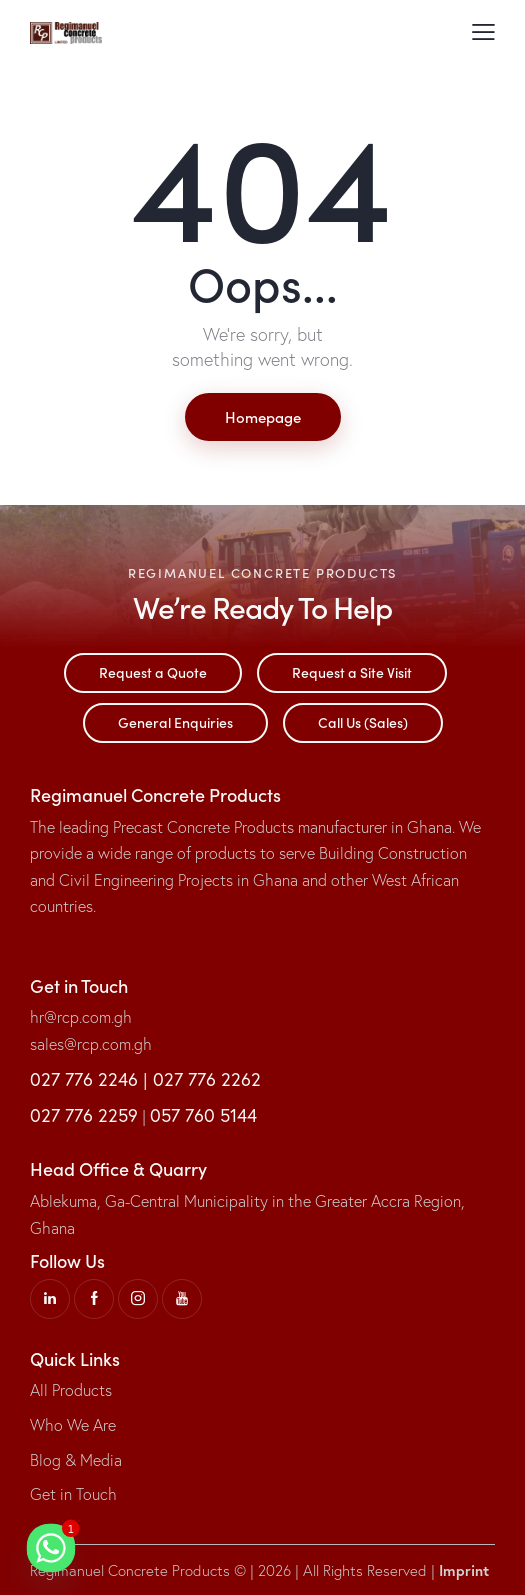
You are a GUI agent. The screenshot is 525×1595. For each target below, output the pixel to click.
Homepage (263, 416)
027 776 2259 (84, 1115)
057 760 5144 (203, 1115)
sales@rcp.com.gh (91, 1044)
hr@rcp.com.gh (81, 1017)
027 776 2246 (84, 1079)
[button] (483, 31)
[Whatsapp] (51, 1548)
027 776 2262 (207, 1079)
